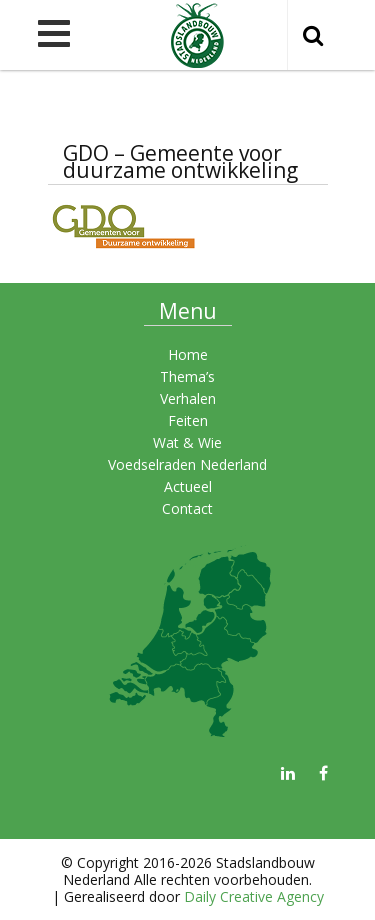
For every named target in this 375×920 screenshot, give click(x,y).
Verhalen (188, 398)
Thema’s (187, 376)
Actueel (188, 486)
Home (188, 354)
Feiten (188, 420)
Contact (187, 508)
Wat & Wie (187, 442)
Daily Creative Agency (254, 896)
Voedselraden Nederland (187, 464)
